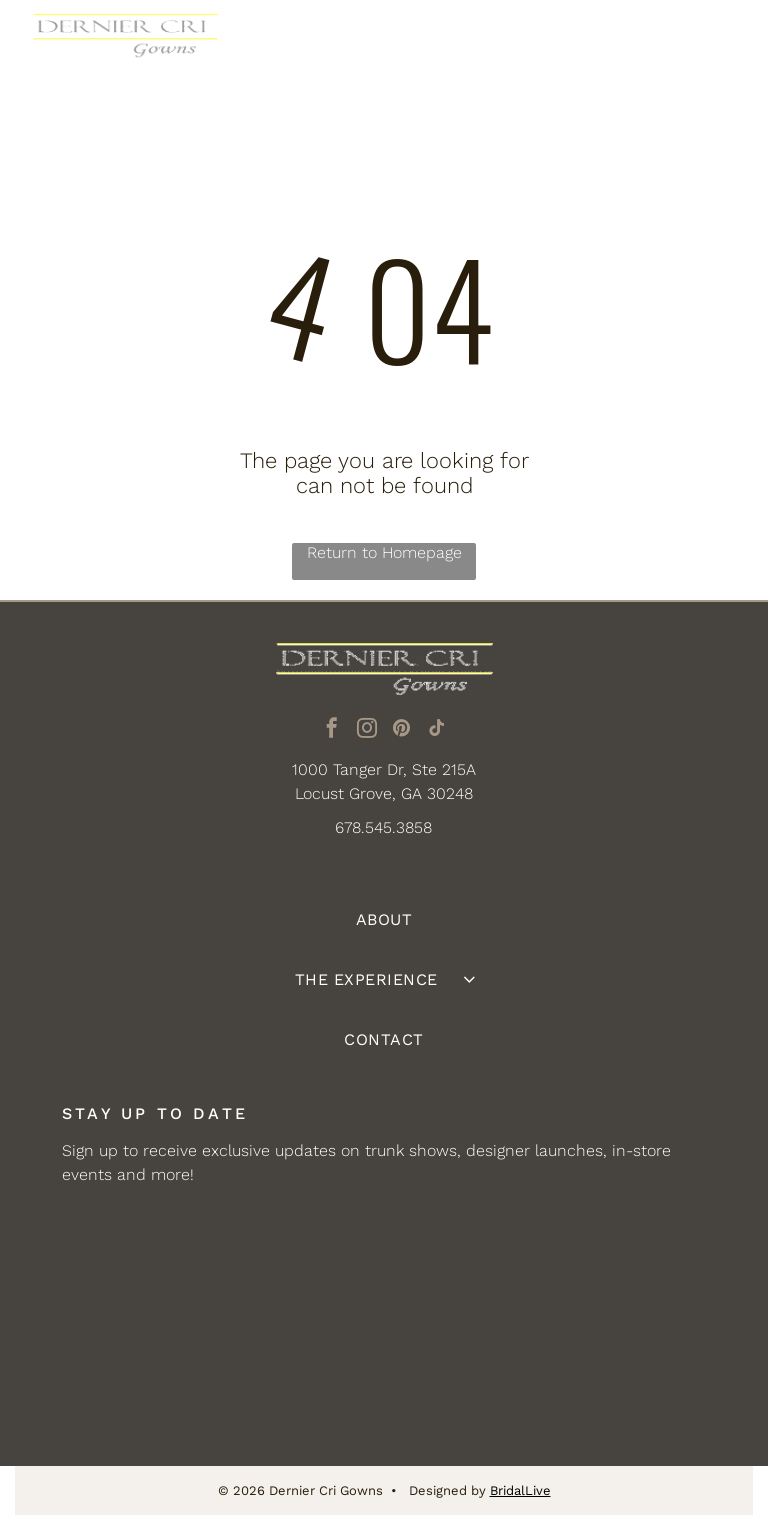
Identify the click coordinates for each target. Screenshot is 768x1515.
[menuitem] (384, 920)
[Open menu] (722, 45)
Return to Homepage (384, 552)
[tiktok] (437, 730)
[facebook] (332, 730)
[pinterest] (402, 730)
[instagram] (367, 730)
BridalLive (520, 1490)
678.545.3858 (383, 827)
